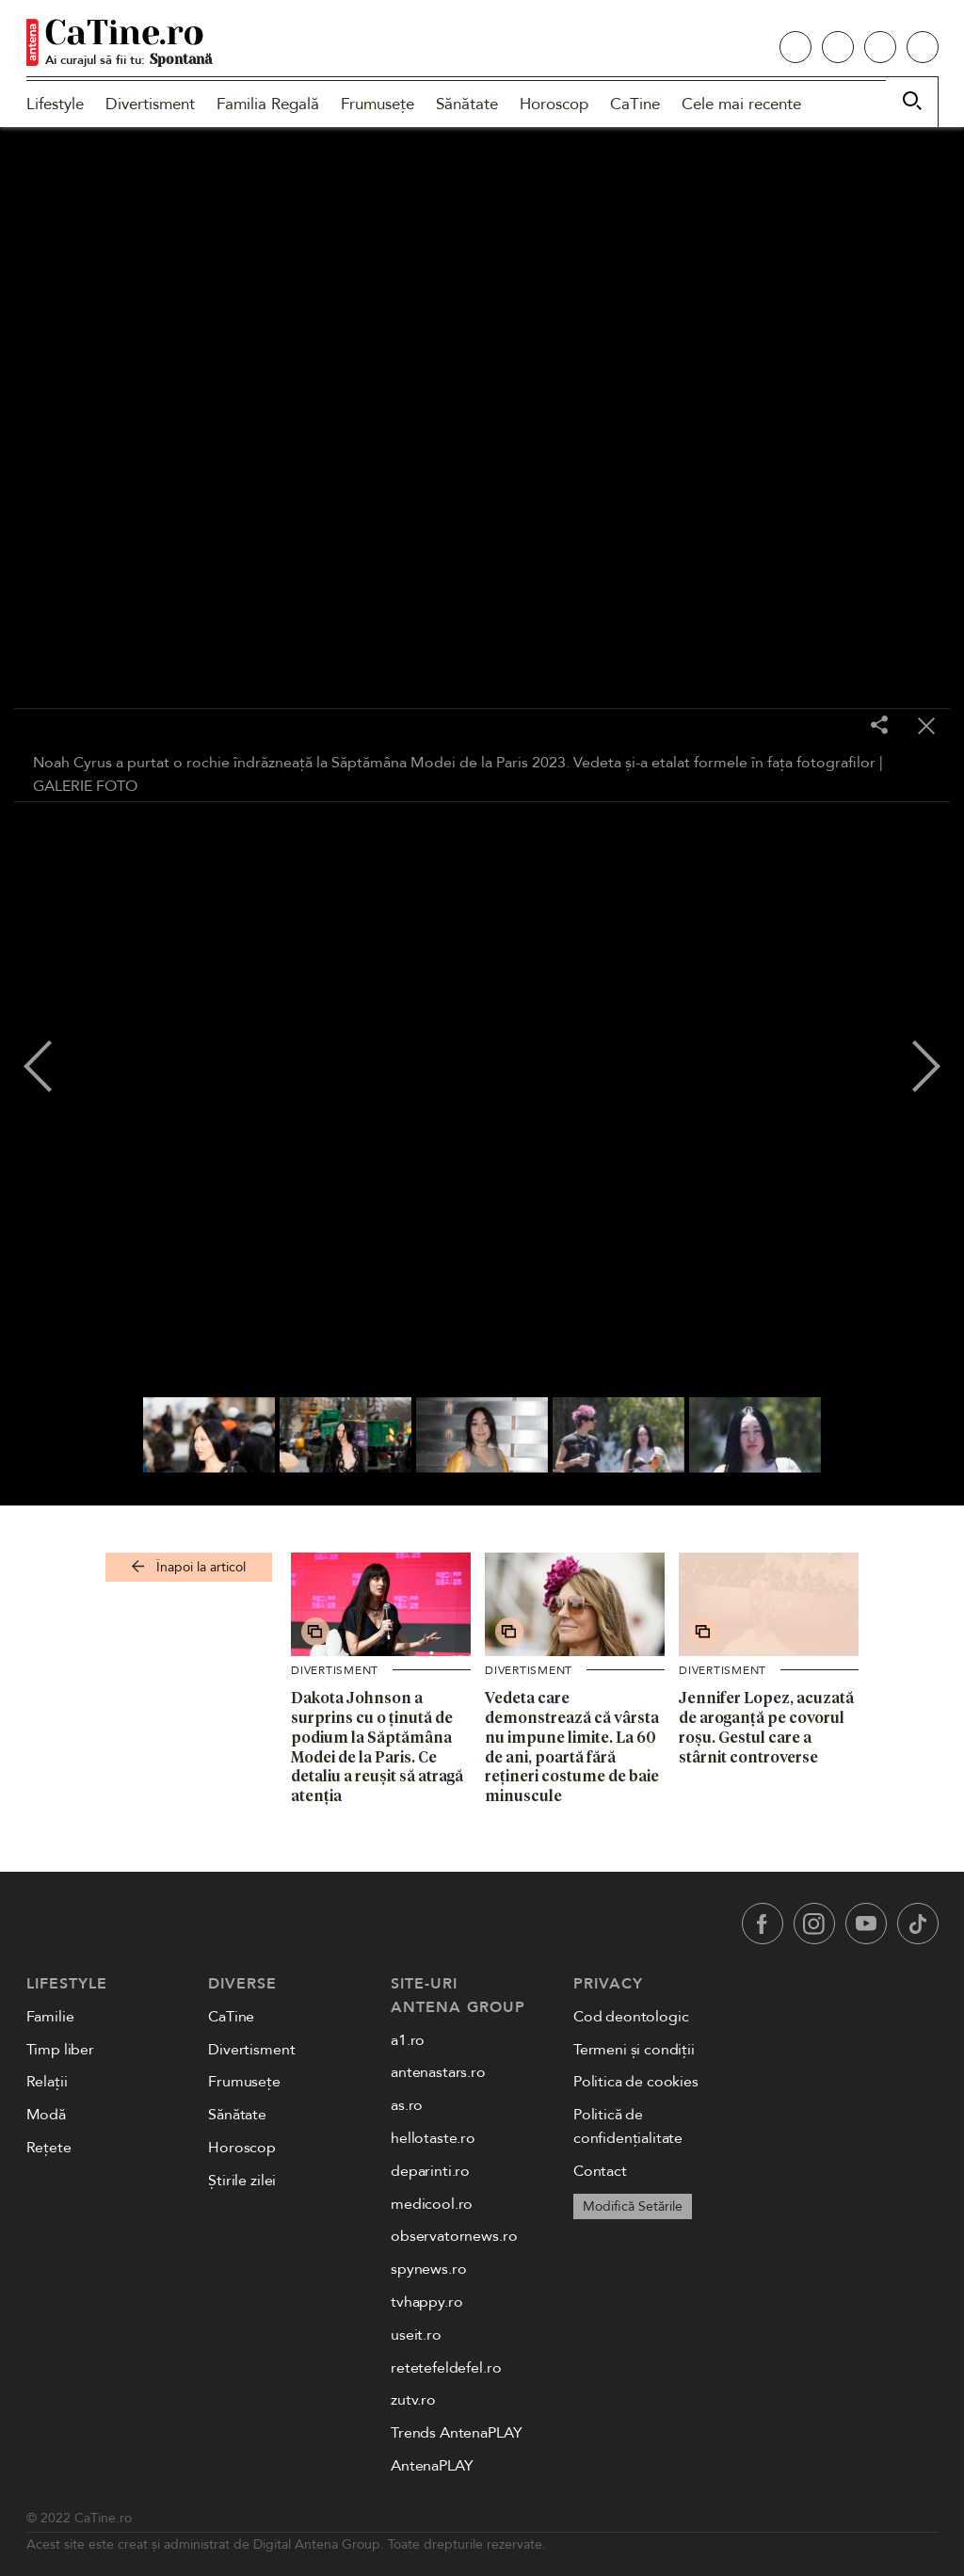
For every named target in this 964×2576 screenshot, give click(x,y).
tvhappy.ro (426, 2302)
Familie (50, 2016)
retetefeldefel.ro (446, 2368)
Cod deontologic (631, 2016)
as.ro (407, 2105)
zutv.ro (413, 2400)
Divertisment (150, 104)
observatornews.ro (454, 2236)
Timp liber (60, 2049)
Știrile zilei (242, 2180)
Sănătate (467, 104)
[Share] (879, 726)
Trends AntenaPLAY (456, 2433)
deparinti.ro (430, 2171)
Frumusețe (377, 104)
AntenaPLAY (432, 2465)
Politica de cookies (636, 2081)
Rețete (49, 2147)
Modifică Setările (633, 2206)
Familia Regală (268, 104)
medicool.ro (432, 2204)
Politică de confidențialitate (628, 2126)
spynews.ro (428, 2269)
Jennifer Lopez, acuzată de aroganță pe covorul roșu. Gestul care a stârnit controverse (766, 1726)
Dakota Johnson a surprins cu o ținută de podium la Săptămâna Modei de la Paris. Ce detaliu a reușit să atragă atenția (377, 1746)
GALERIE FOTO (85, 786)
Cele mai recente (741, 104)
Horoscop (554, 104)
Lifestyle (55, 104)
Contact (600, 2171)
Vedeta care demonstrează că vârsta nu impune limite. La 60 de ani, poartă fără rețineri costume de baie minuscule (572, 1746)
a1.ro (408, 2040)
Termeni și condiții (634, 2049)
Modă (46, 2114)
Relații (47, 2081)
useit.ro (416, 2335)
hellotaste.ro (433, 2138)
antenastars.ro (438, 2072)
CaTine (635, 104)
